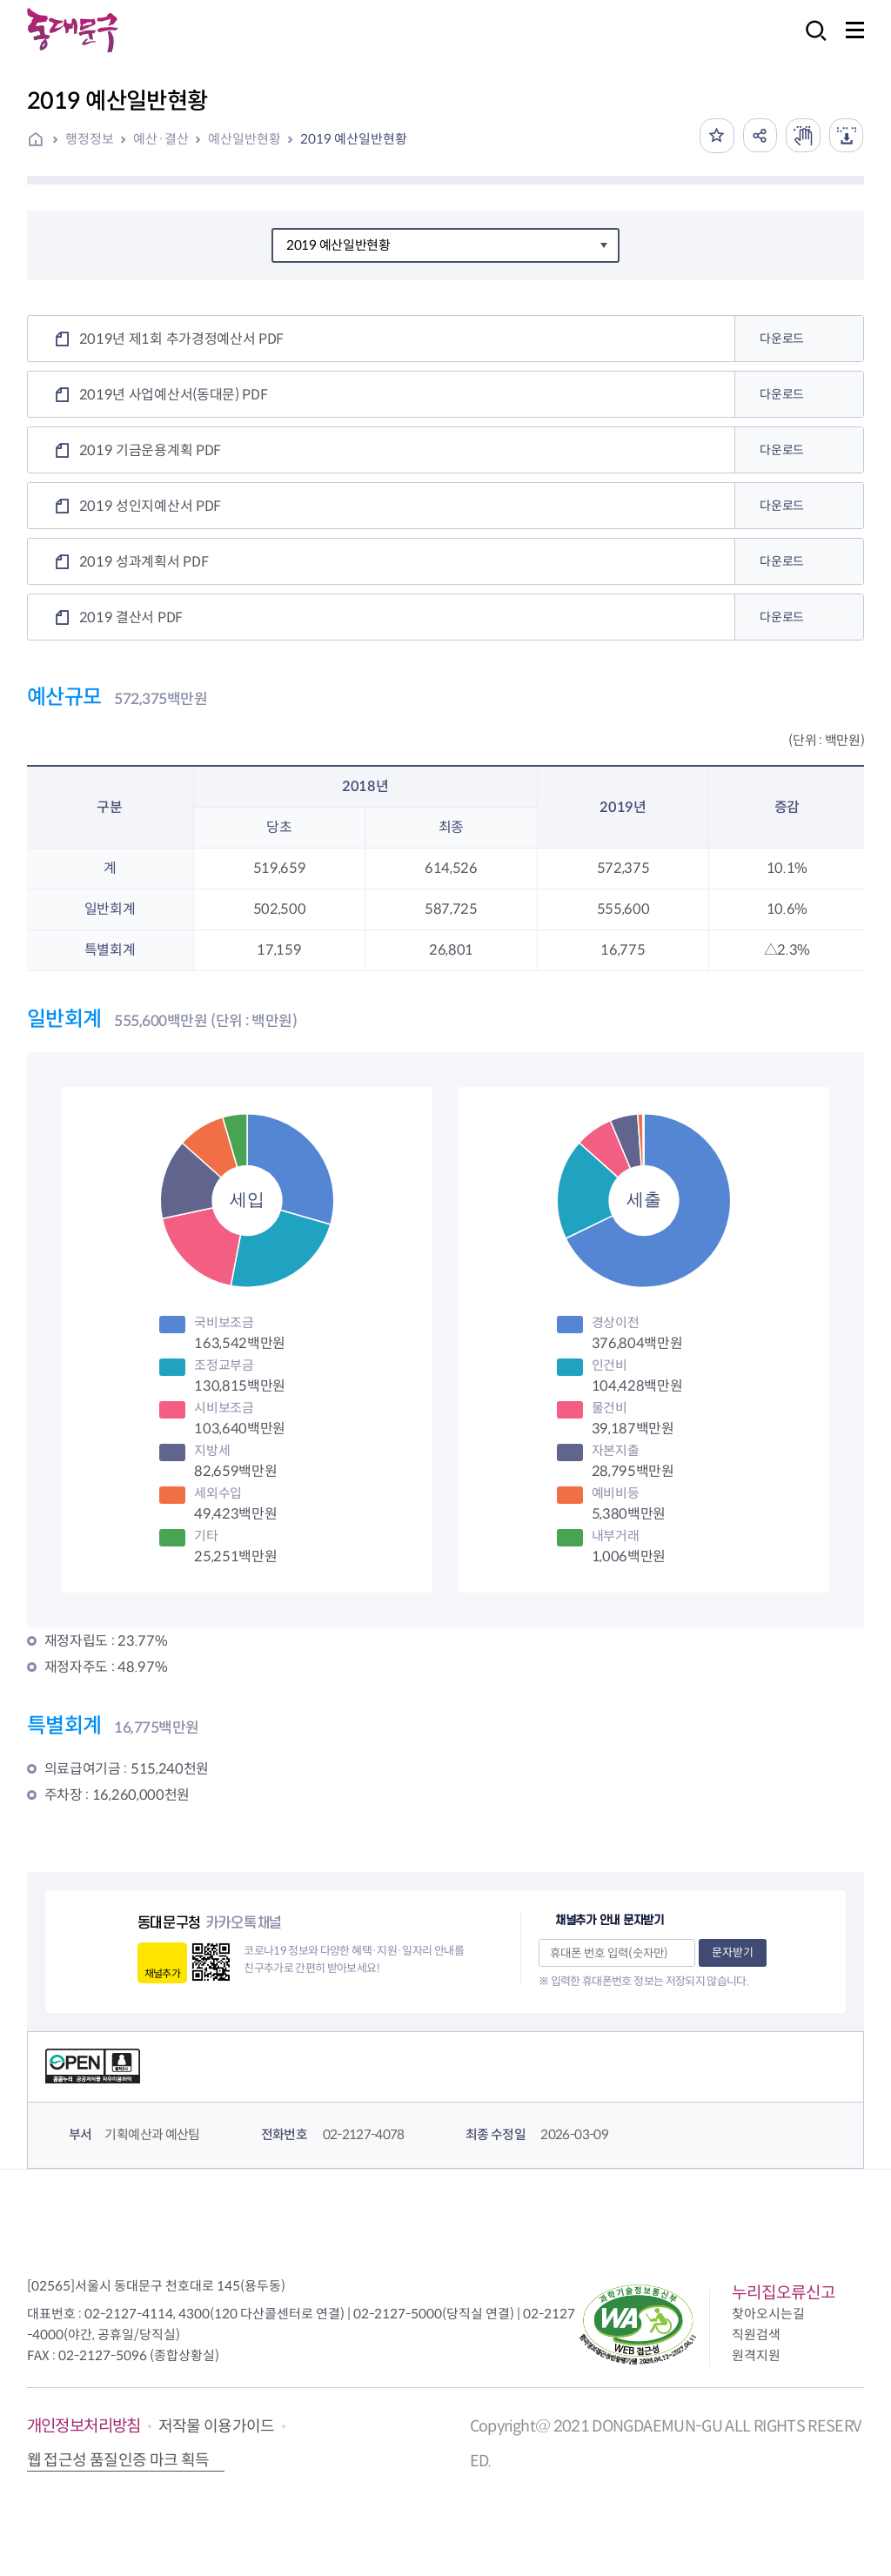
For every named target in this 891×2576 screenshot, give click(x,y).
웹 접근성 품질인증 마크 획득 (118, 2460)
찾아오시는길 (768, 2313)
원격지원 (756, 2355)
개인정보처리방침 (84, 2426)
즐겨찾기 (715, 135)
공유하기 (758, 135)
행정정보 (89, 139)
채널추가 (162, 1973)
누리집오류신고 (783, 2293)
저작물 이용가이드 (216, 2426)
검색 (811, 42)
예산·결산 (161, 139)
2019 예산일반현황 (353, 139)
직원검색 (756, 2334)
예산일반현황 (244, 139)
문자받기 (733, 1952)
